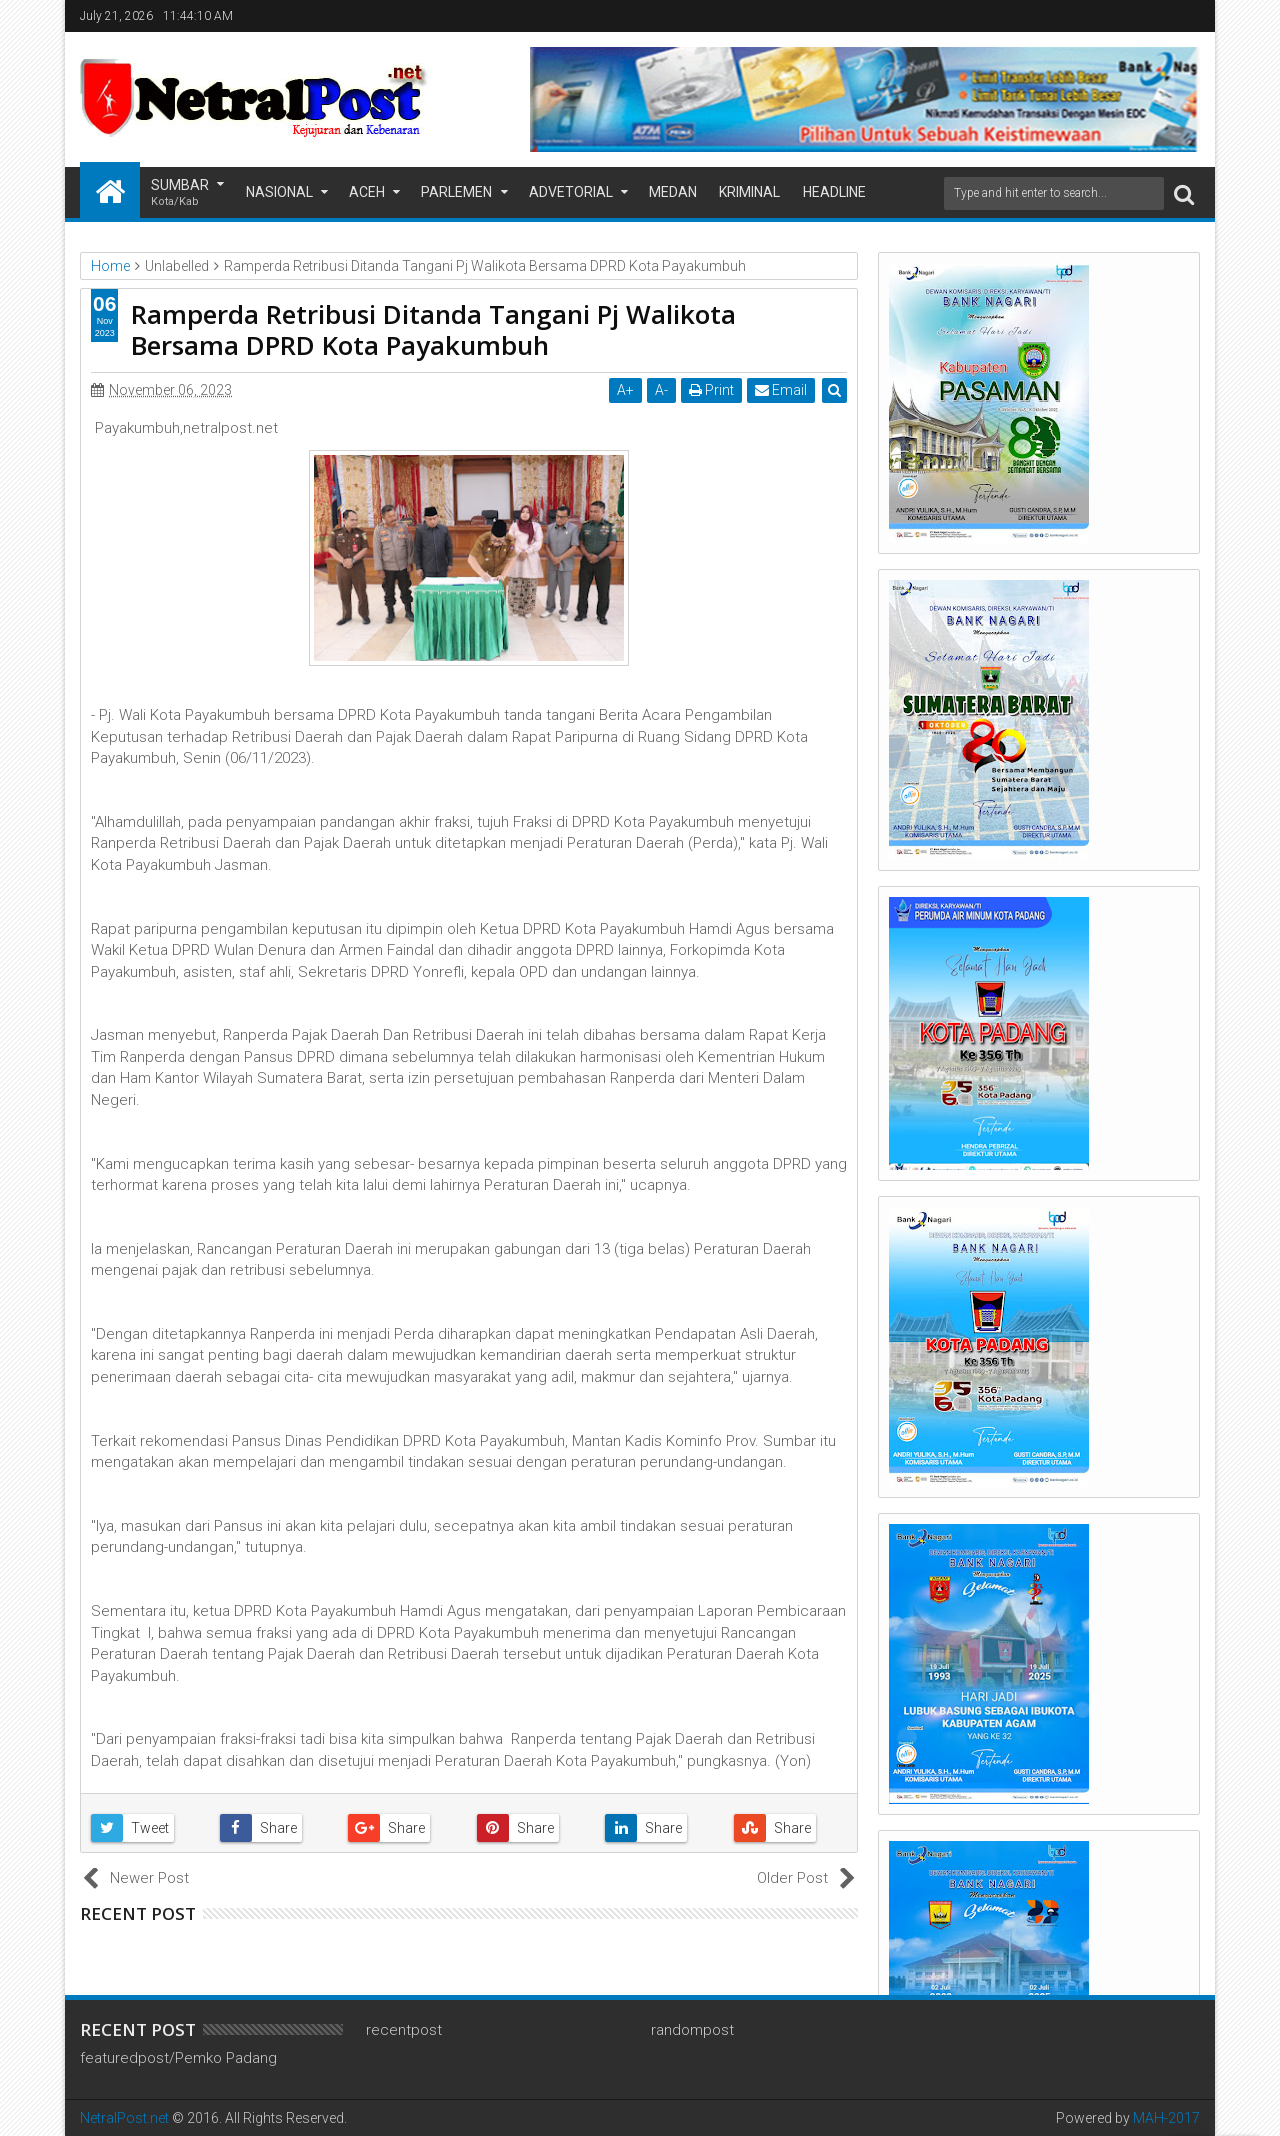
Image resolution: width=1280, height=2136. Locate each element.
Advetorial (571, 192)
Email (781, 390)
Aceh (367, 192)
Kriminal (749, 192)
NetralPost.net (124, 2118)
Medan (673, 192)
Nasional (279, 192)
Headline (834, 192)
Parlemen (456, 192)
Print (711, 390)
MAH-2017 (1166, 2118)
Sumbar (180, 193)
